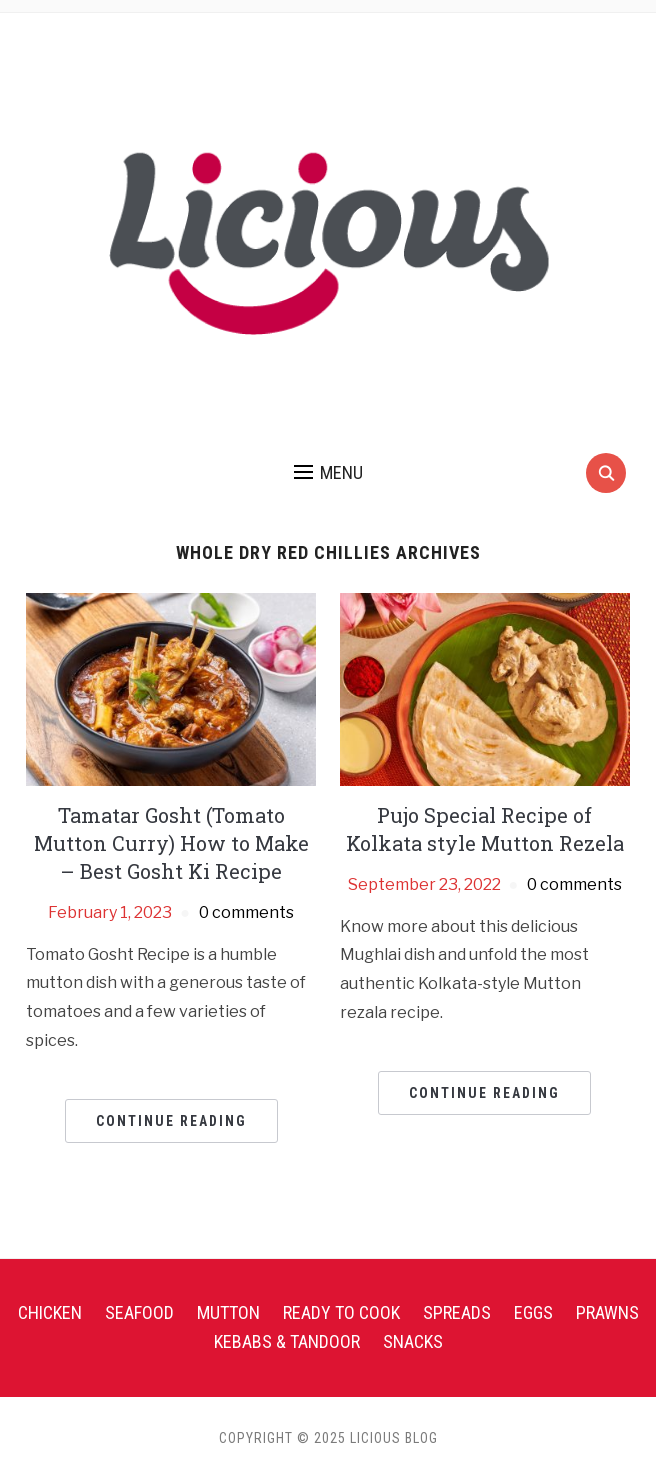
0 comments (246, 912)
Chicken (50, 1312)
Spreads (457, 1312)
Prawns (607, 1312)
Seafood (139, 1312)
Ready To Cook (341, 1312)
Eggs (533, 1312)
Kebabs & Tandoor (287, 1341)
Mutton (228, 1312)
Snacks (413, 1341)
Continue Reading (171, 1121)
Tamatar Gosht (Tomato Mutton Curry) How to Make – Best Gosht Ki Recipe (171, 843)
